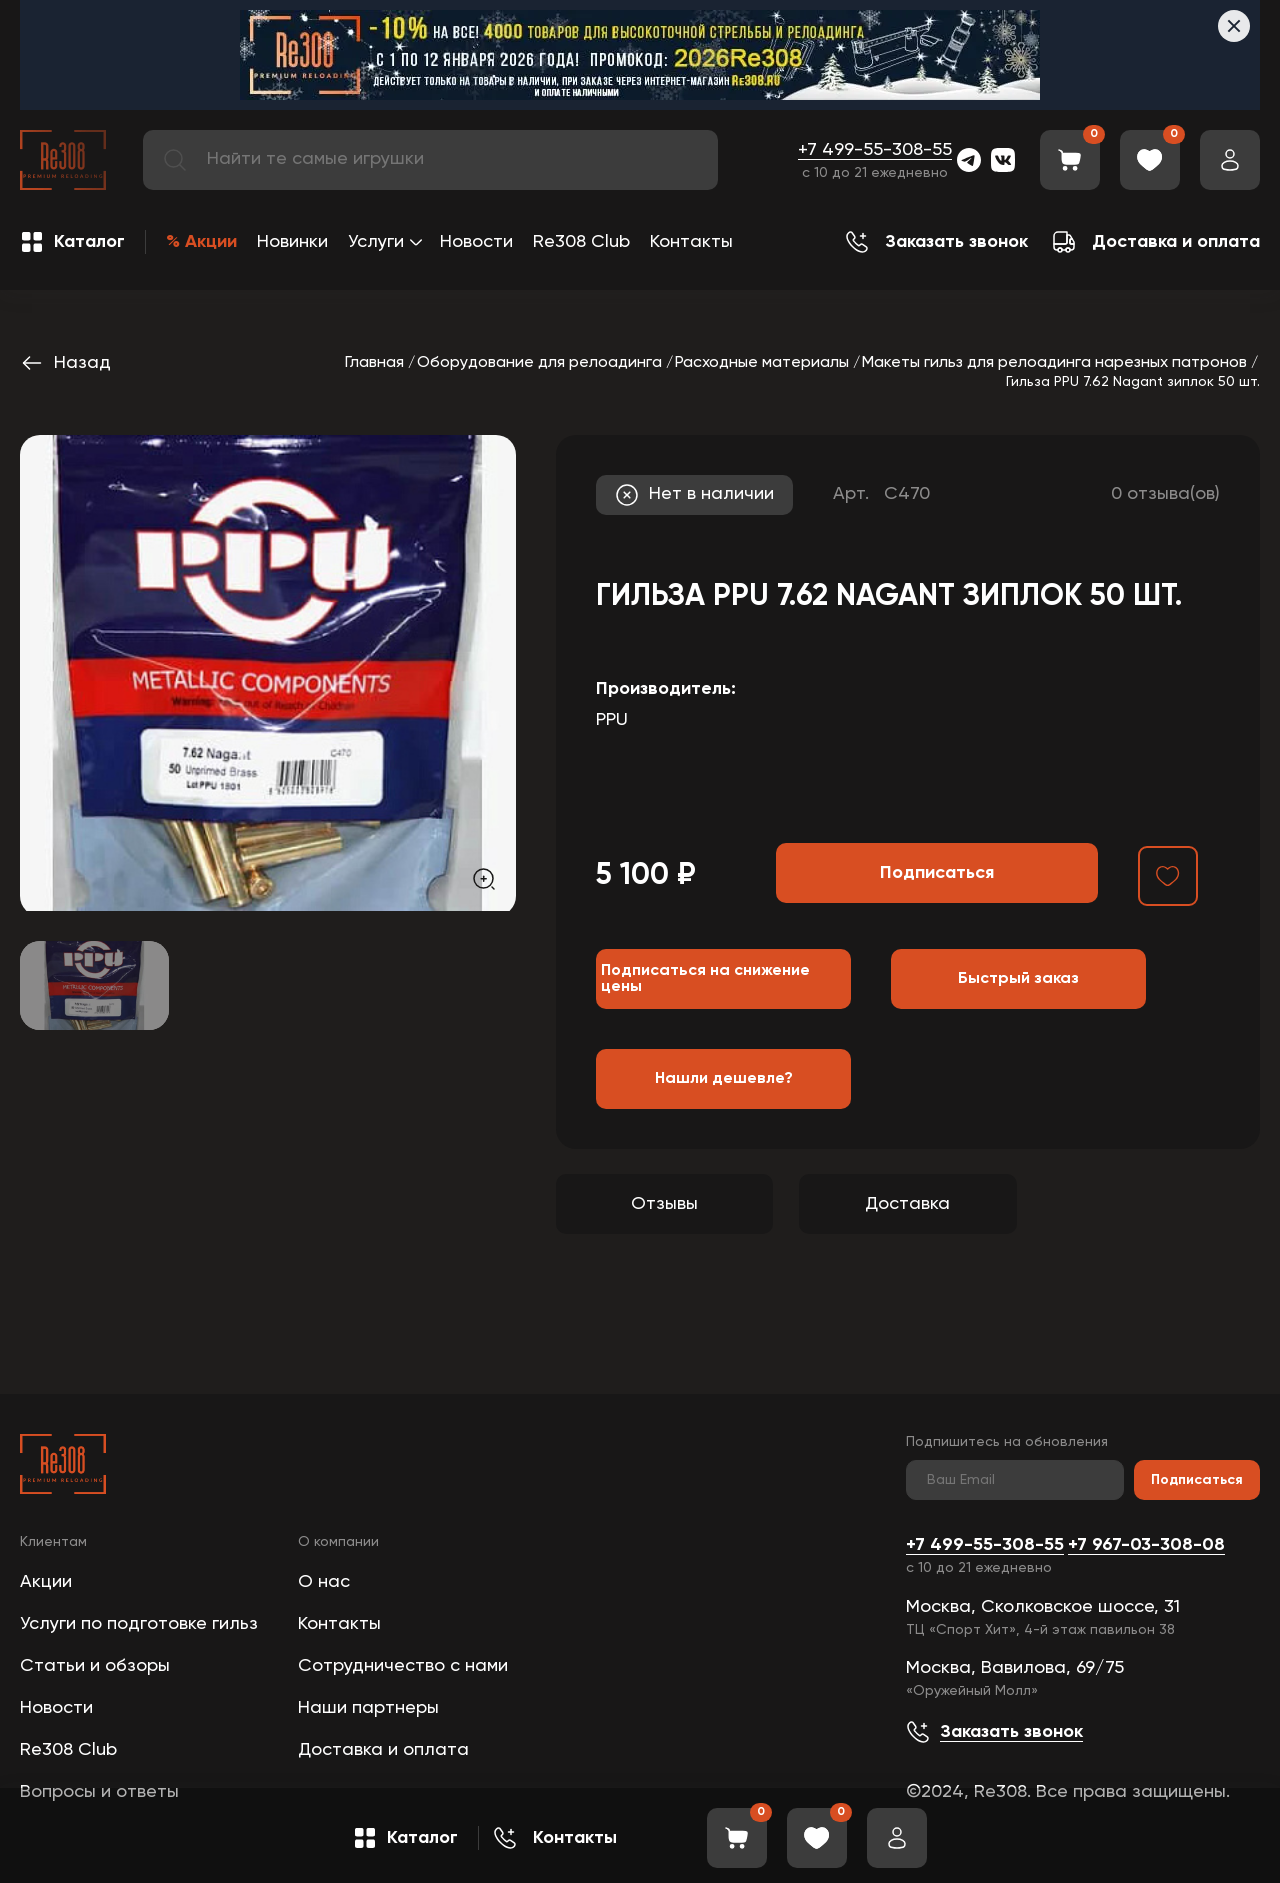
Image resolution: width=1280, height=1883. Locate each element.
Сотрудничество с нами (403, 1666)
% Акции (201, 242)
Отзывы (664, 1204)
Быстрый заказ (1018, 979)
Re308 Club (581, 242)
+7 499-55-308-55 (875, 150)
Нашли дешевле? (724, 1079)
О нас (324, 1582)
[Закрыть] (1234, 26)
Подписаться (1197, 1480)
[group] (268, 673)
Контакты (691, 242)
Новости (476, 242)
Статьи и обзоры (95, 1666)
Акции (46, 1582)
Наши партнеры (368, 1708)
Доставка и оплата (383, 1750)
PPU (612, 720)
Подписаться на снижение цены (705, 979)
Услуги (376, 242)
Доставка (907, 1204)
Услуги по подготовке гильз (139, 1624)
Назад (65, 363)
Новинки (292, 242)
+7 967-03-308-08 (1146, 1545)
